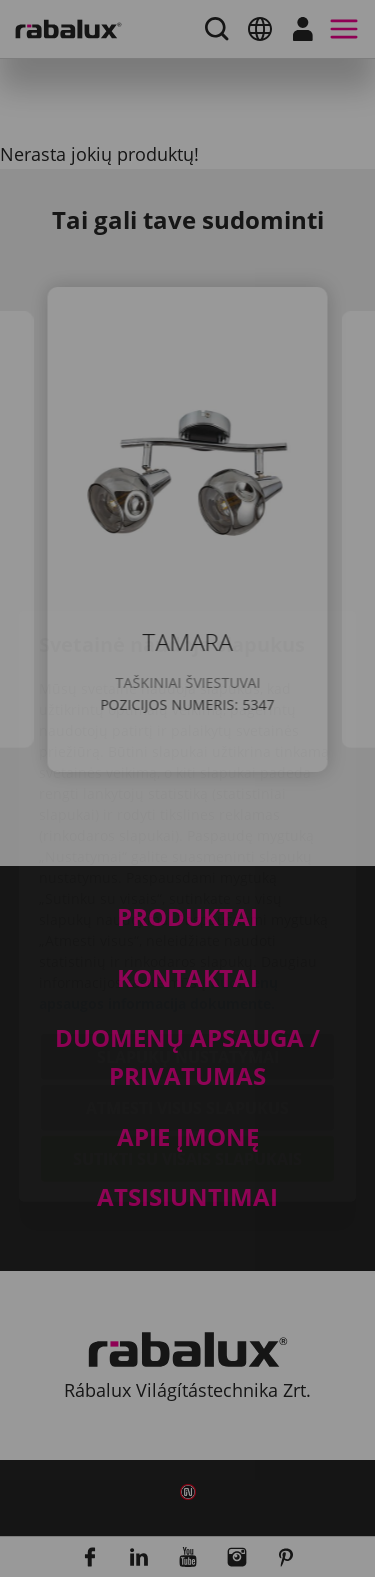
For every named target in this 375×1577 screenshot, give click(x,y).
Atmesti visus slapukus (187, 990)
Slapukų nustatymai (188, 939)
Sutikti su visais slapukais (187, 1041)
